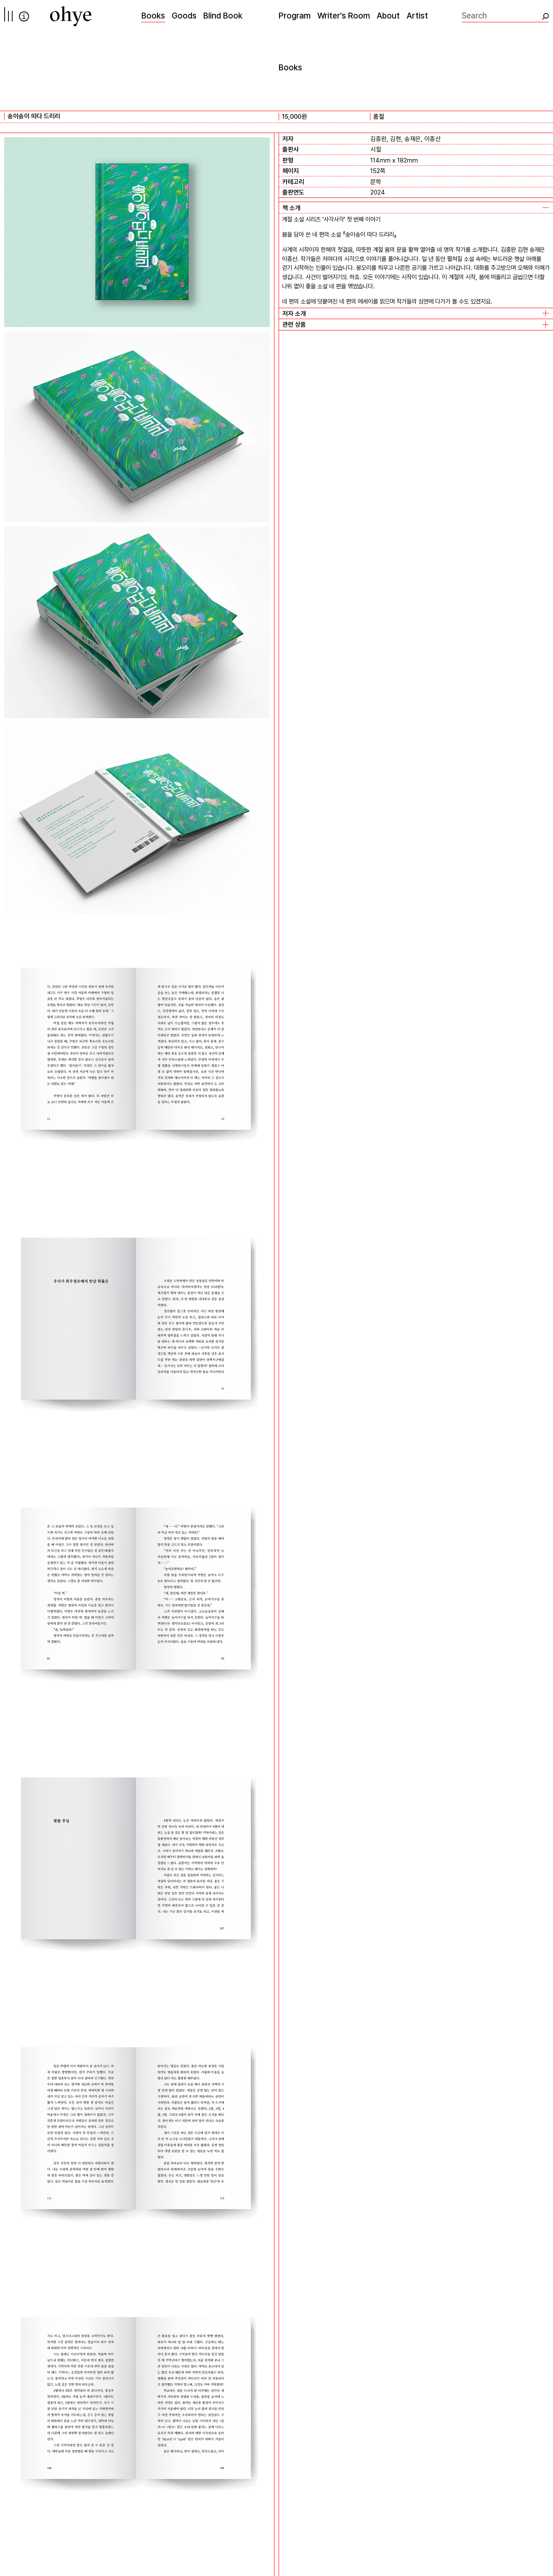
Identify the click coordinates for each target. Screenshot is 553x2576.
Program (295, 16)
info (24, 16)
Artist (417, 16)
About (388, 16)
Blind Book (222, 16)
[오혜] (70, 16)
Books (153, 16)
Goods (184, 16)
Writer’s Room (343, 16)
